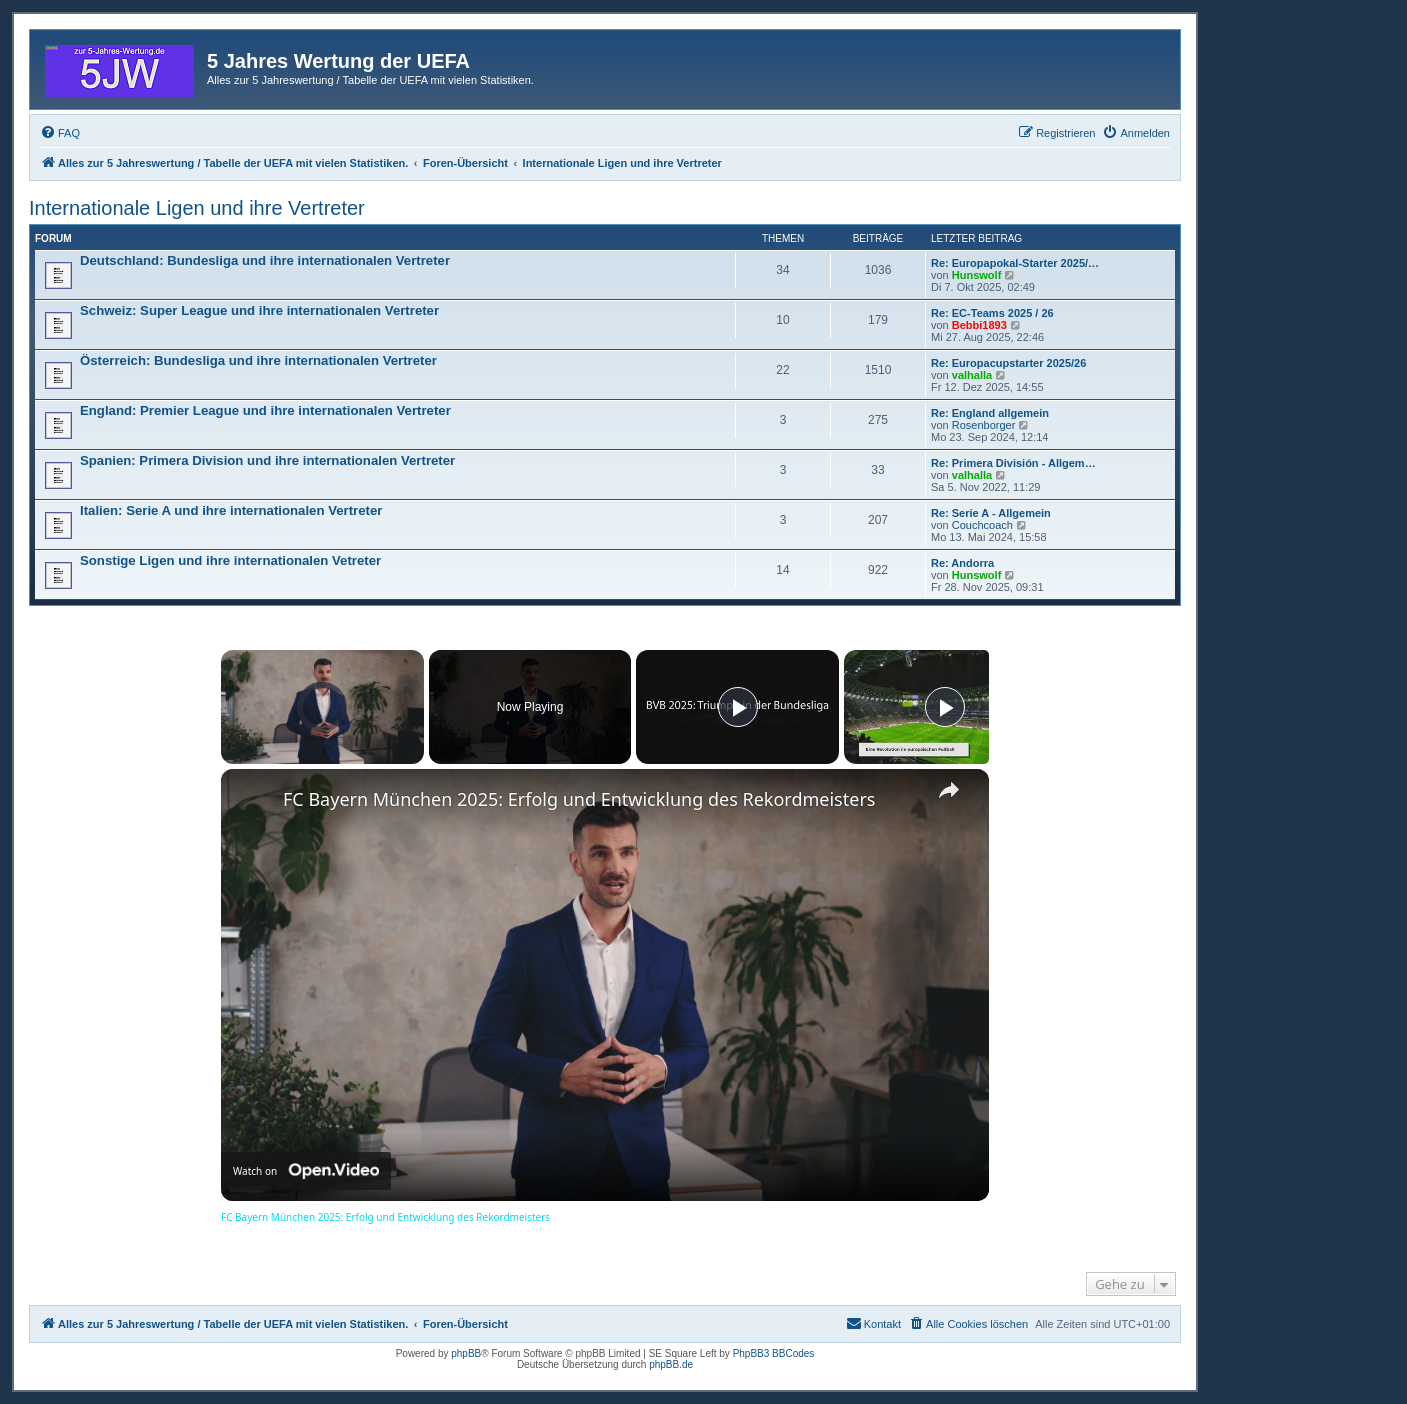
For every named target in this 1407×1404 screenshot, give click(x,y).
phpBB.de (671, 1364)
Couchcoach (982, 525)
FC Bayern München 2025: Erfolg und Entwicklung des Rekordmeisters (579, 799)
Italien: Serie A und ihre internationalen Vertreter (231, 510)
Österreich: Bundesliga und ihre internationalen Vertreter (258, 360)
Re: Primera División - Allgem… (1013, 463)
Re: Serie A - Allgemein (991, 513)
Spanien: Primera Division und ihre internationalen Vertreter (267, 460)
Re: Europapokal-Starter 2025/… (1015, 263)
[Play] (738, 707)
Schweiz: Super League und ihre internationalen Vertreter (259, 310)
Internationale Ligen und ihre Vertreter (197, 208)
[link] (253, 801)
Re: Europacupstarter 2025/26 (1008, 363)
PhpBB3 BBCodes (774, 1353)
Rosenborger (984, 425)
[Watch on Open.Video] (306, 1171)
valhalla (972, 375)
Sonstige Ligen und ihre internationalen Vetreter (230, 560)
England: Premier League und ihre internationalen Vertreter (265, 410)
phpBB (466, 1353)
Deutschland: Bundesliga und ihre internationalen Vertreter (265, 260)
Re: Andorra (962, 563)
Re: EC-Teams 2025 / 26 (992, 313)
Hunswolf (977, 275)
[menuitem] (60, 133)
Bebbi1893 (979, 325)
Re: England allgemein (990, 413)
